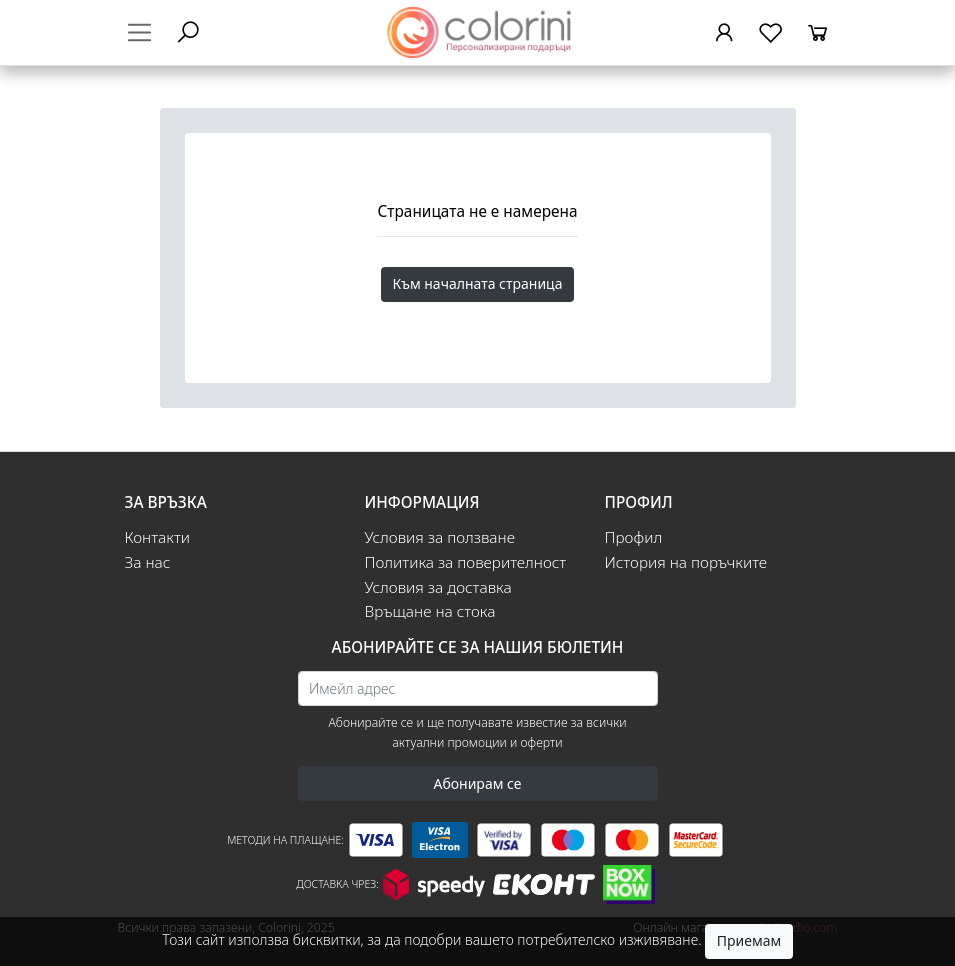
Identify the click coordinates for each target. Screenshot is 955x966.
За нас (148, 562)
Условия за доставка (438, 587)
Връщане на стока (430, 611)
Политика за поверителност (466, 562)
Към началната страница (478, 283)
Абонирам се (477, 783)
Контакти (158, 537)
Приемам (749, 940)
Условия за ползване (440, 537)
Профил (634, 537)
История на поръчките (686, 562)
